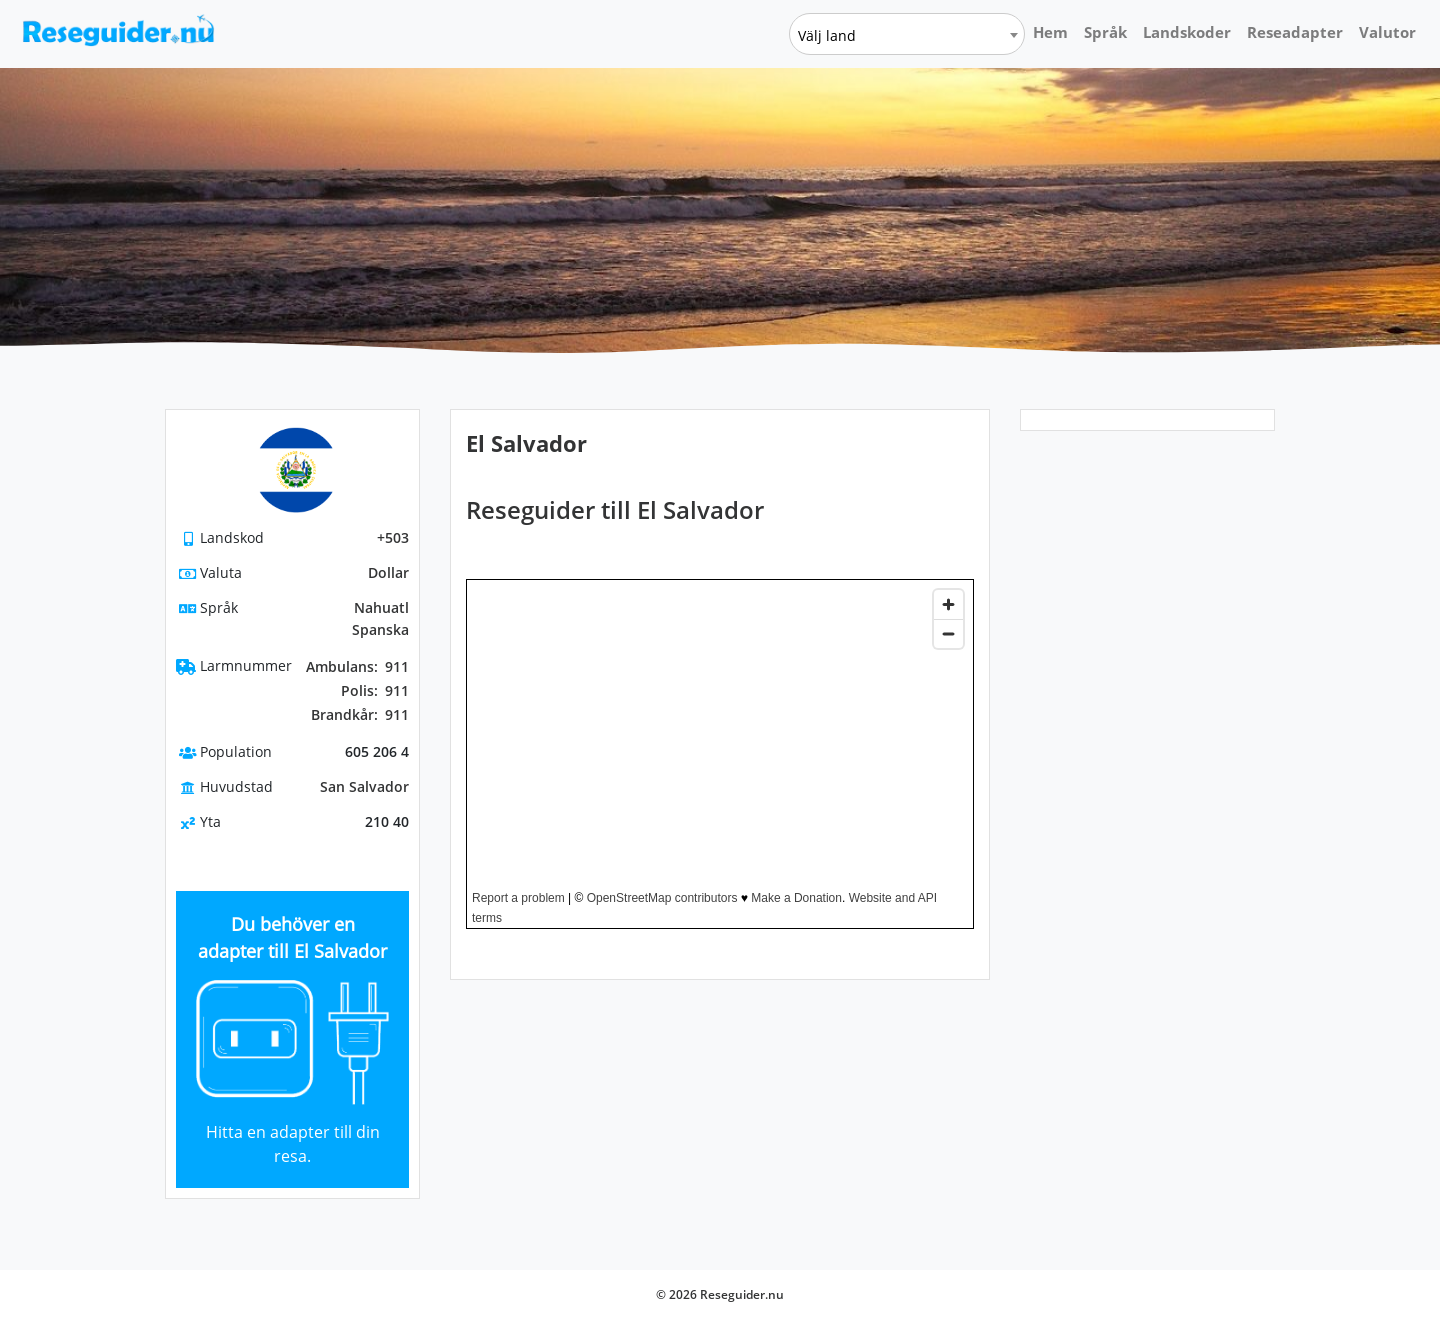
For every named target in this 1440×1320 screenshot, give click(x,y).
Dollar (388, 572)
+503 (393, 537)
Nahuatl (381, 607)
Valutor (1387, 32)
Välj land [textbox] (827, 35)
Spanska (380, 629)
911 (357, 667)
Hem (1050, 32)
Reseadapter (1295, 32)
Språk (1105, 32)
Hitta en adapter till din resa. (293, 1144)
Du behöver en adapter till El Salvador (292, 937)
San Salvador (364, 786)
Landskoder (1187, 32)
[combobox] (907, 34)
